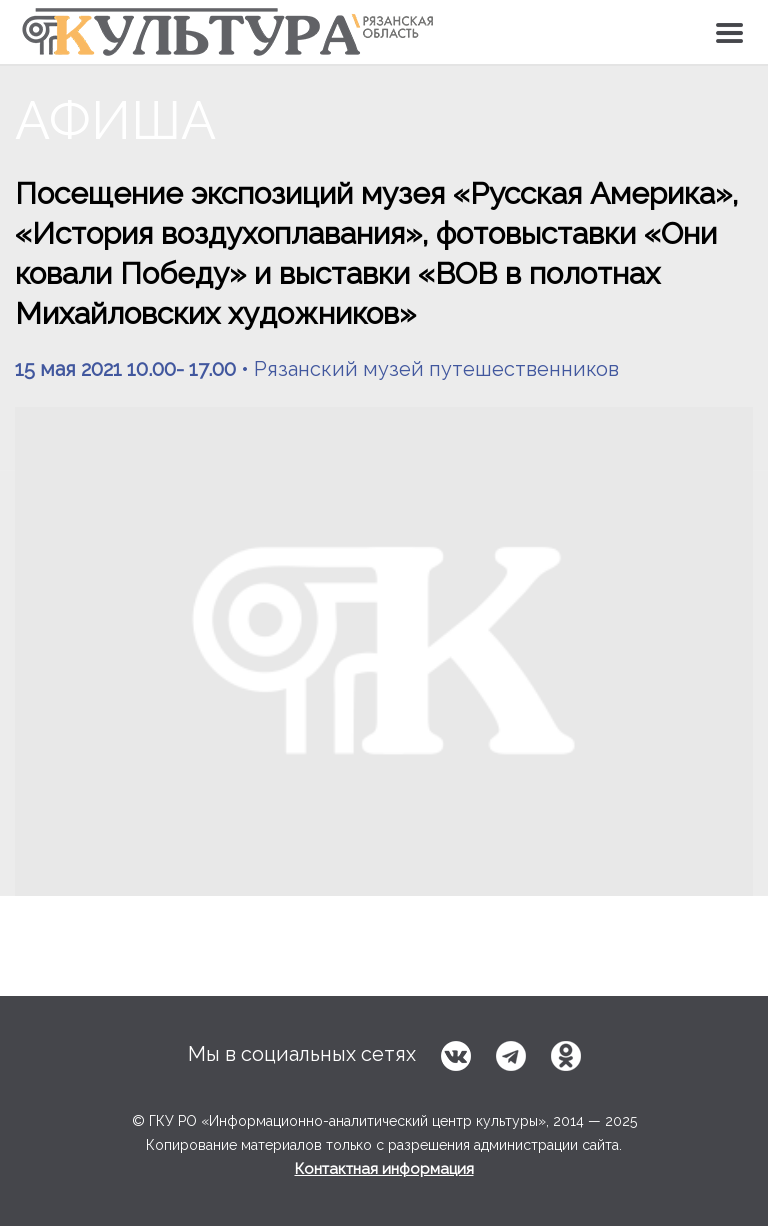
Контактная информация (384, 1169)
